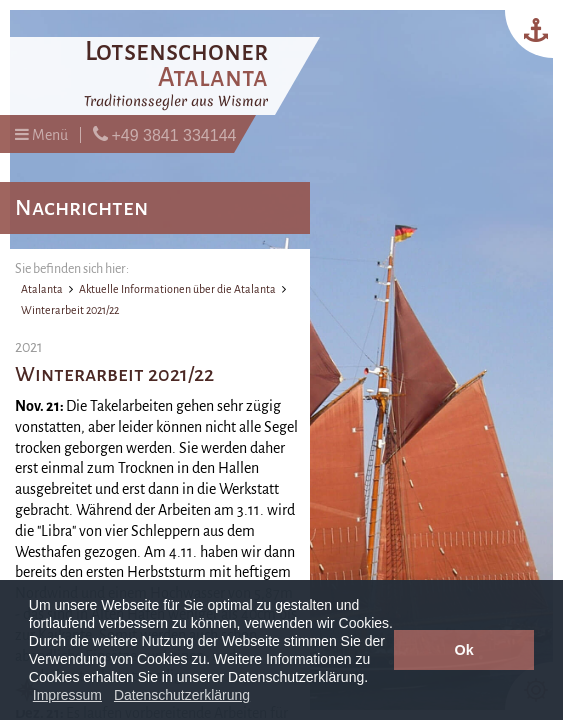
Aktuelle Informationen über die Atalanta (177, 289)
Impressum (67, 695)
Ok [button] (464, 650)
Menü (41, 134)
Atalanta (42, 289)
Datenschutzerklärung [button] (182, 695)
